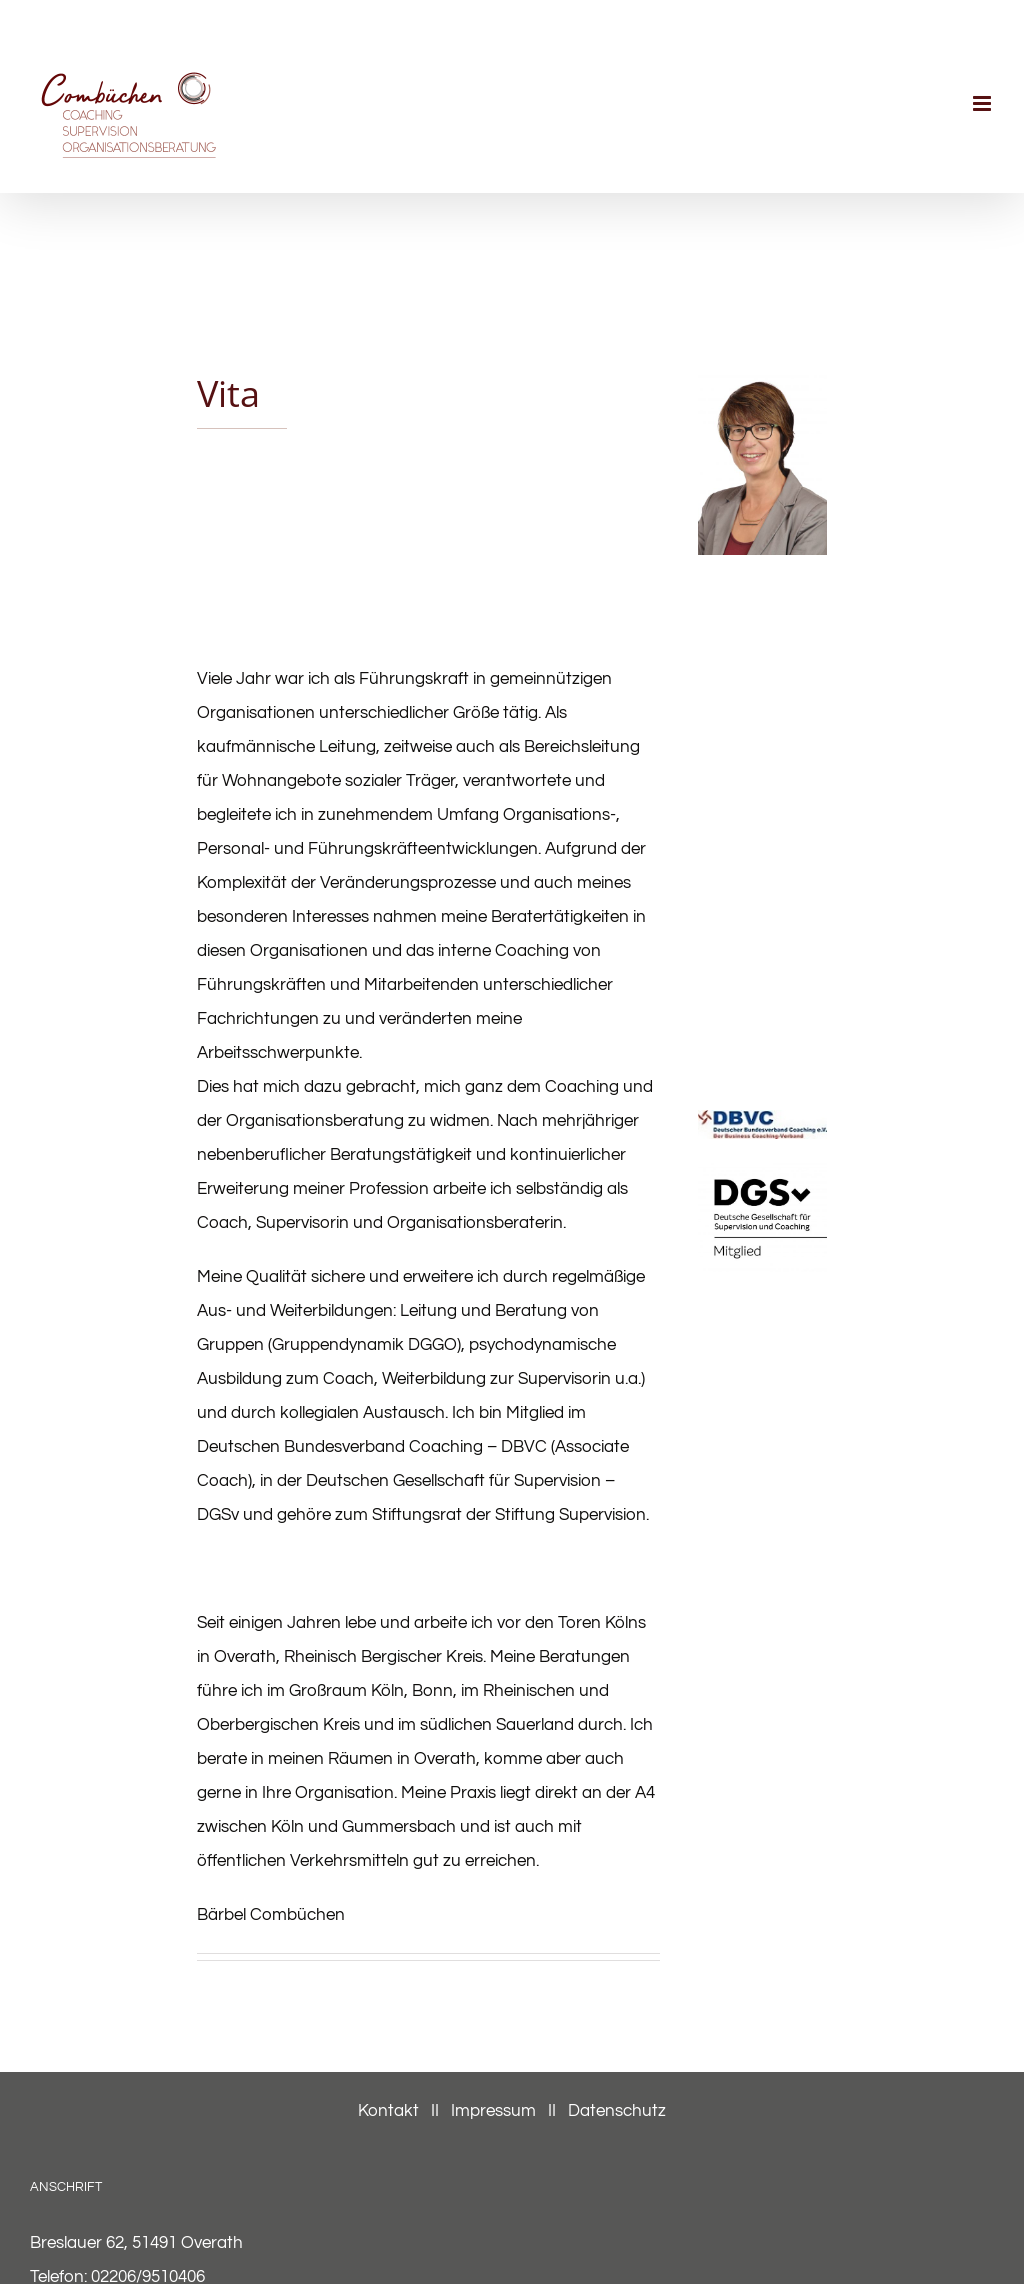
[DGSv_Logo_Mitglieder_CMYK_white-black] (762, 1171)
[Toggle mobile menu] (983, 103)
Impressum (493, 2111)
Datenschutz (617, 2111)
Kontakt (390, 2111)
